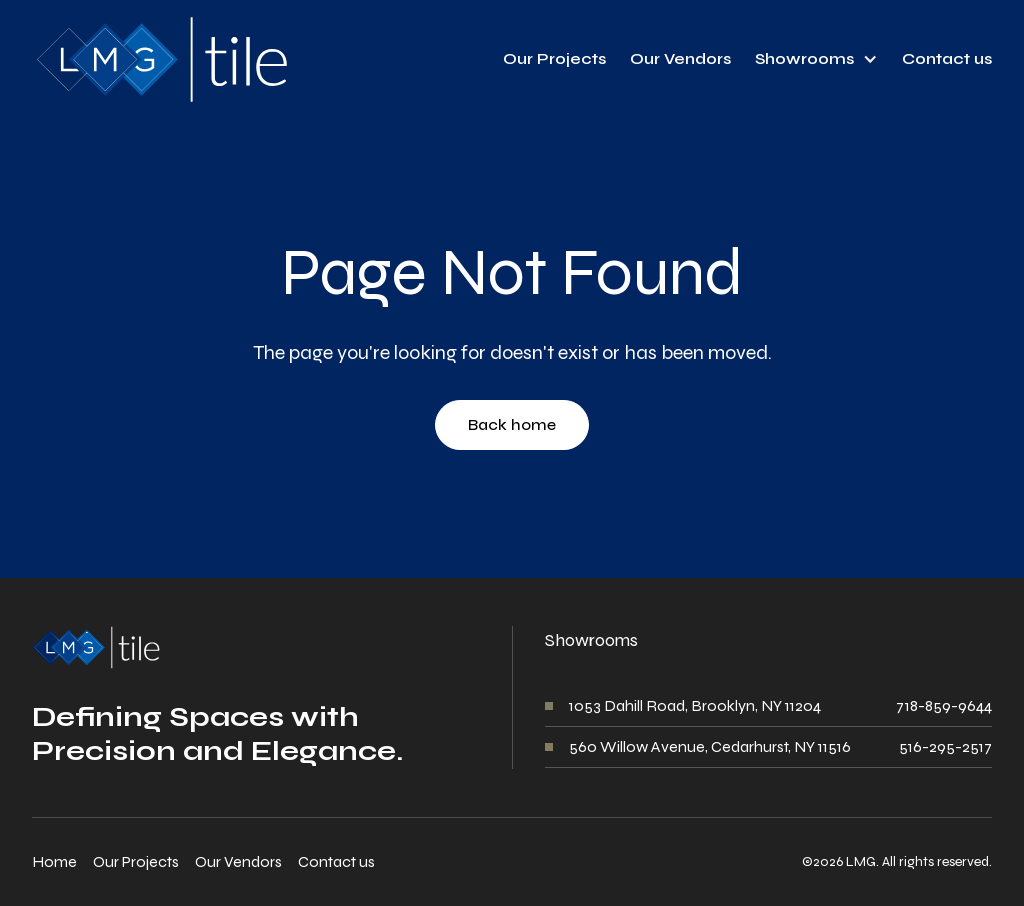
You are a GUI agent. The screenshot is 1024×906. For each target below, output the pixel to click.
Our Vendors (680, 58)
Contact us (947, 58)
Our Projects (554, 58)
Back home (512, 424)
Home (54, 861)
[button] (816, 59)
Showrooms (804, 58)
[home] (160, 59)
